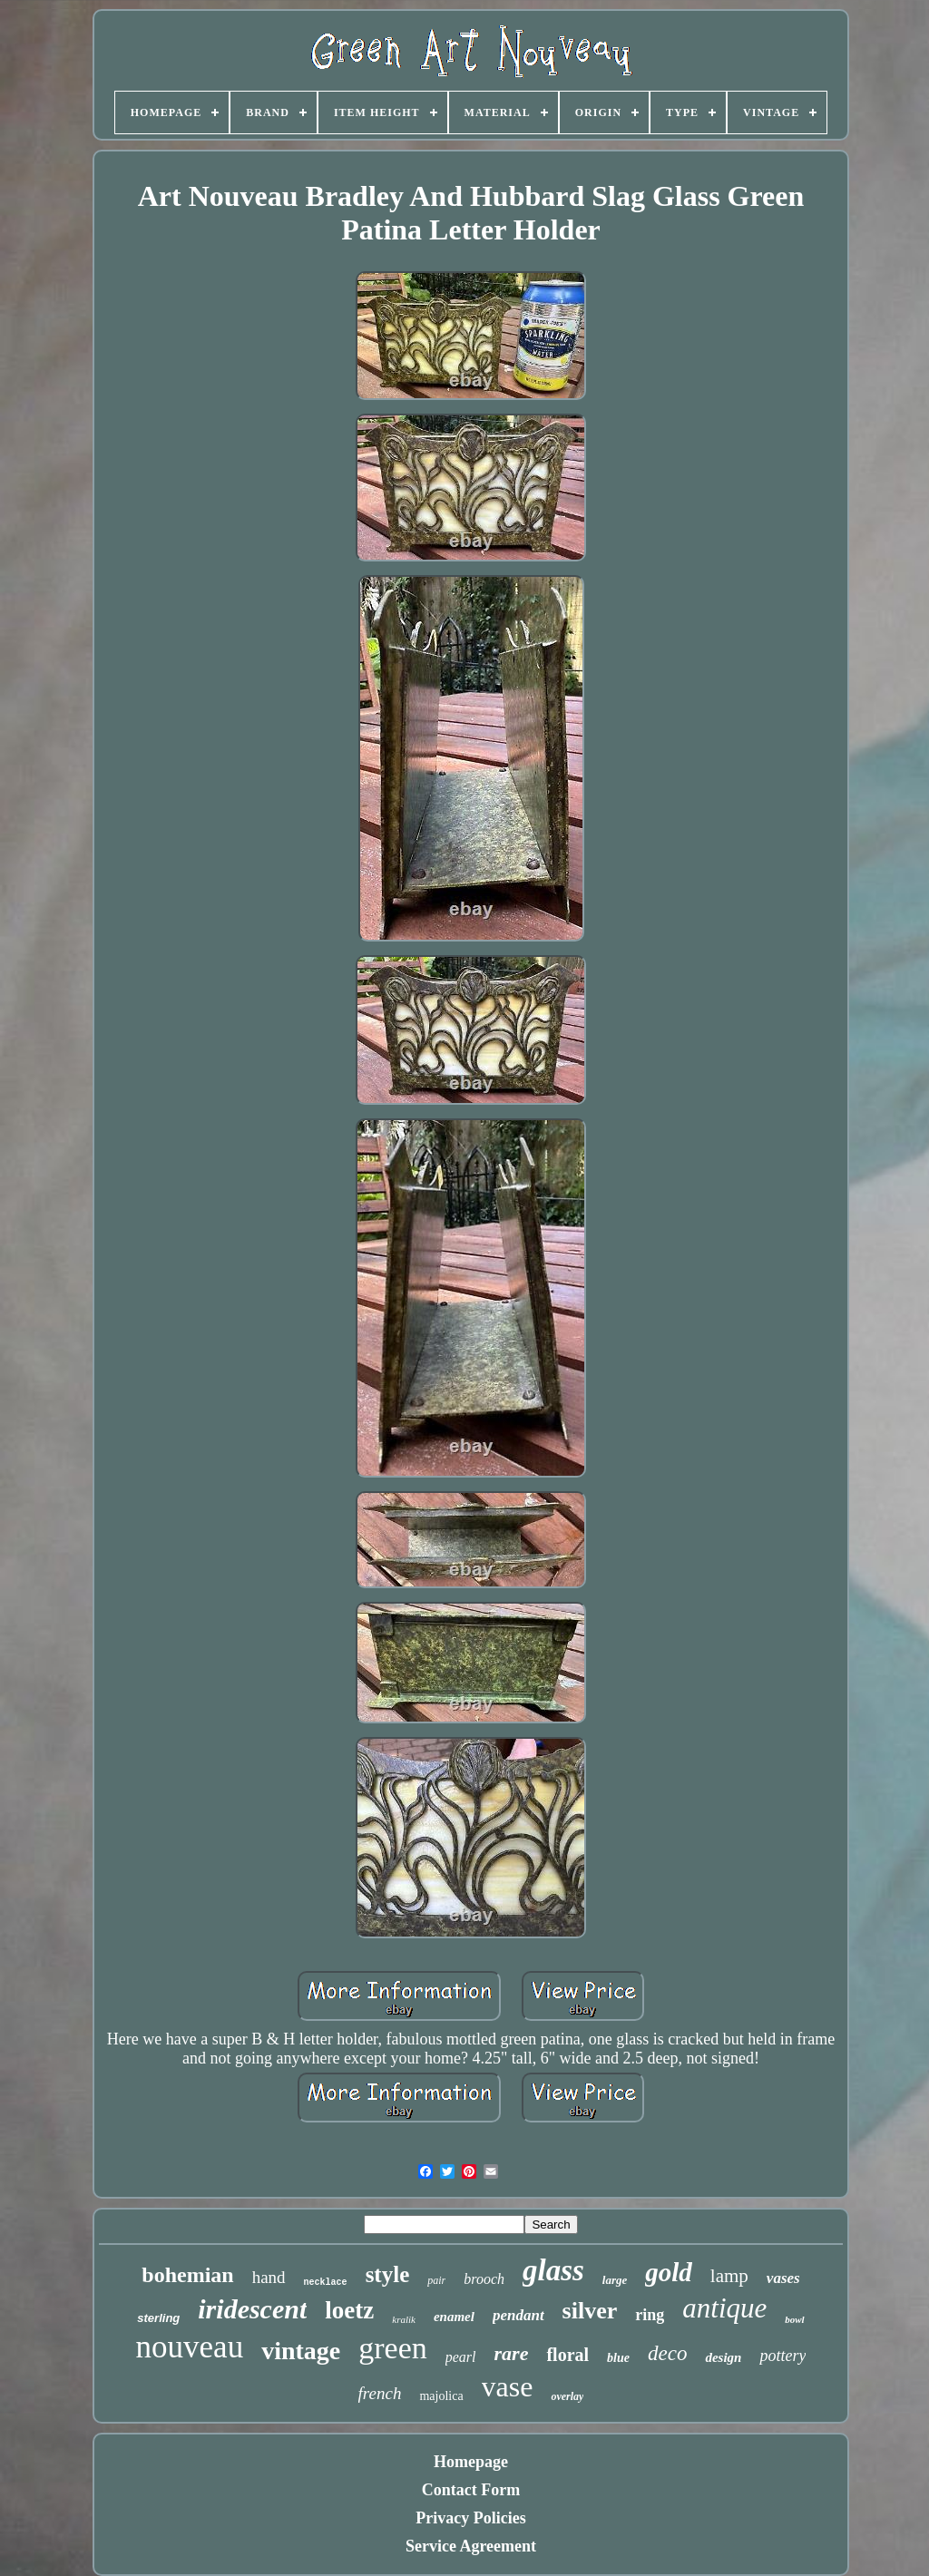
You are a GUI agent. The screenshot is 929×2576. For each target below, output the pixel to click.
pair (436, 2280)
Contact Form (471, 2490)
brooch (484, 2279)
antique (724, 2308)
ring (649, 2315)
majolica (441, 2396)
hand (269, 2277)
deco (667, 2353)
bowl (794, 2319)
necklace (325, 2283)
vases (783, 2278)
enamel (454, 2316)
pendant (518, 2315)
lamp (729, 2276)
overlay (567, 2396)
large (614, 2280)
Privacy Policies (470, 2518)
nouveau (190, 2347)
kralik (404, 2319)
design (723, 2357)
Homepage (471, 2462)
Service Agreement (471, 2546)
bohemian (187, 2275)
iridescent (252, 2309)
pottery (782, 2356)
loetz (349, 2310)
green (392, 2348)
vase (507, 2386)
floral (567, 2355)
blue (618, 2358)
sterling (158, 2318)
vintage (300, 2351)
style (388, 2274)
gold (668, 2272)
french (380, 2393)
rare (511, 2353)
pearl (460, 2357)
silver (590, 2311)
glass (553, 2270)
